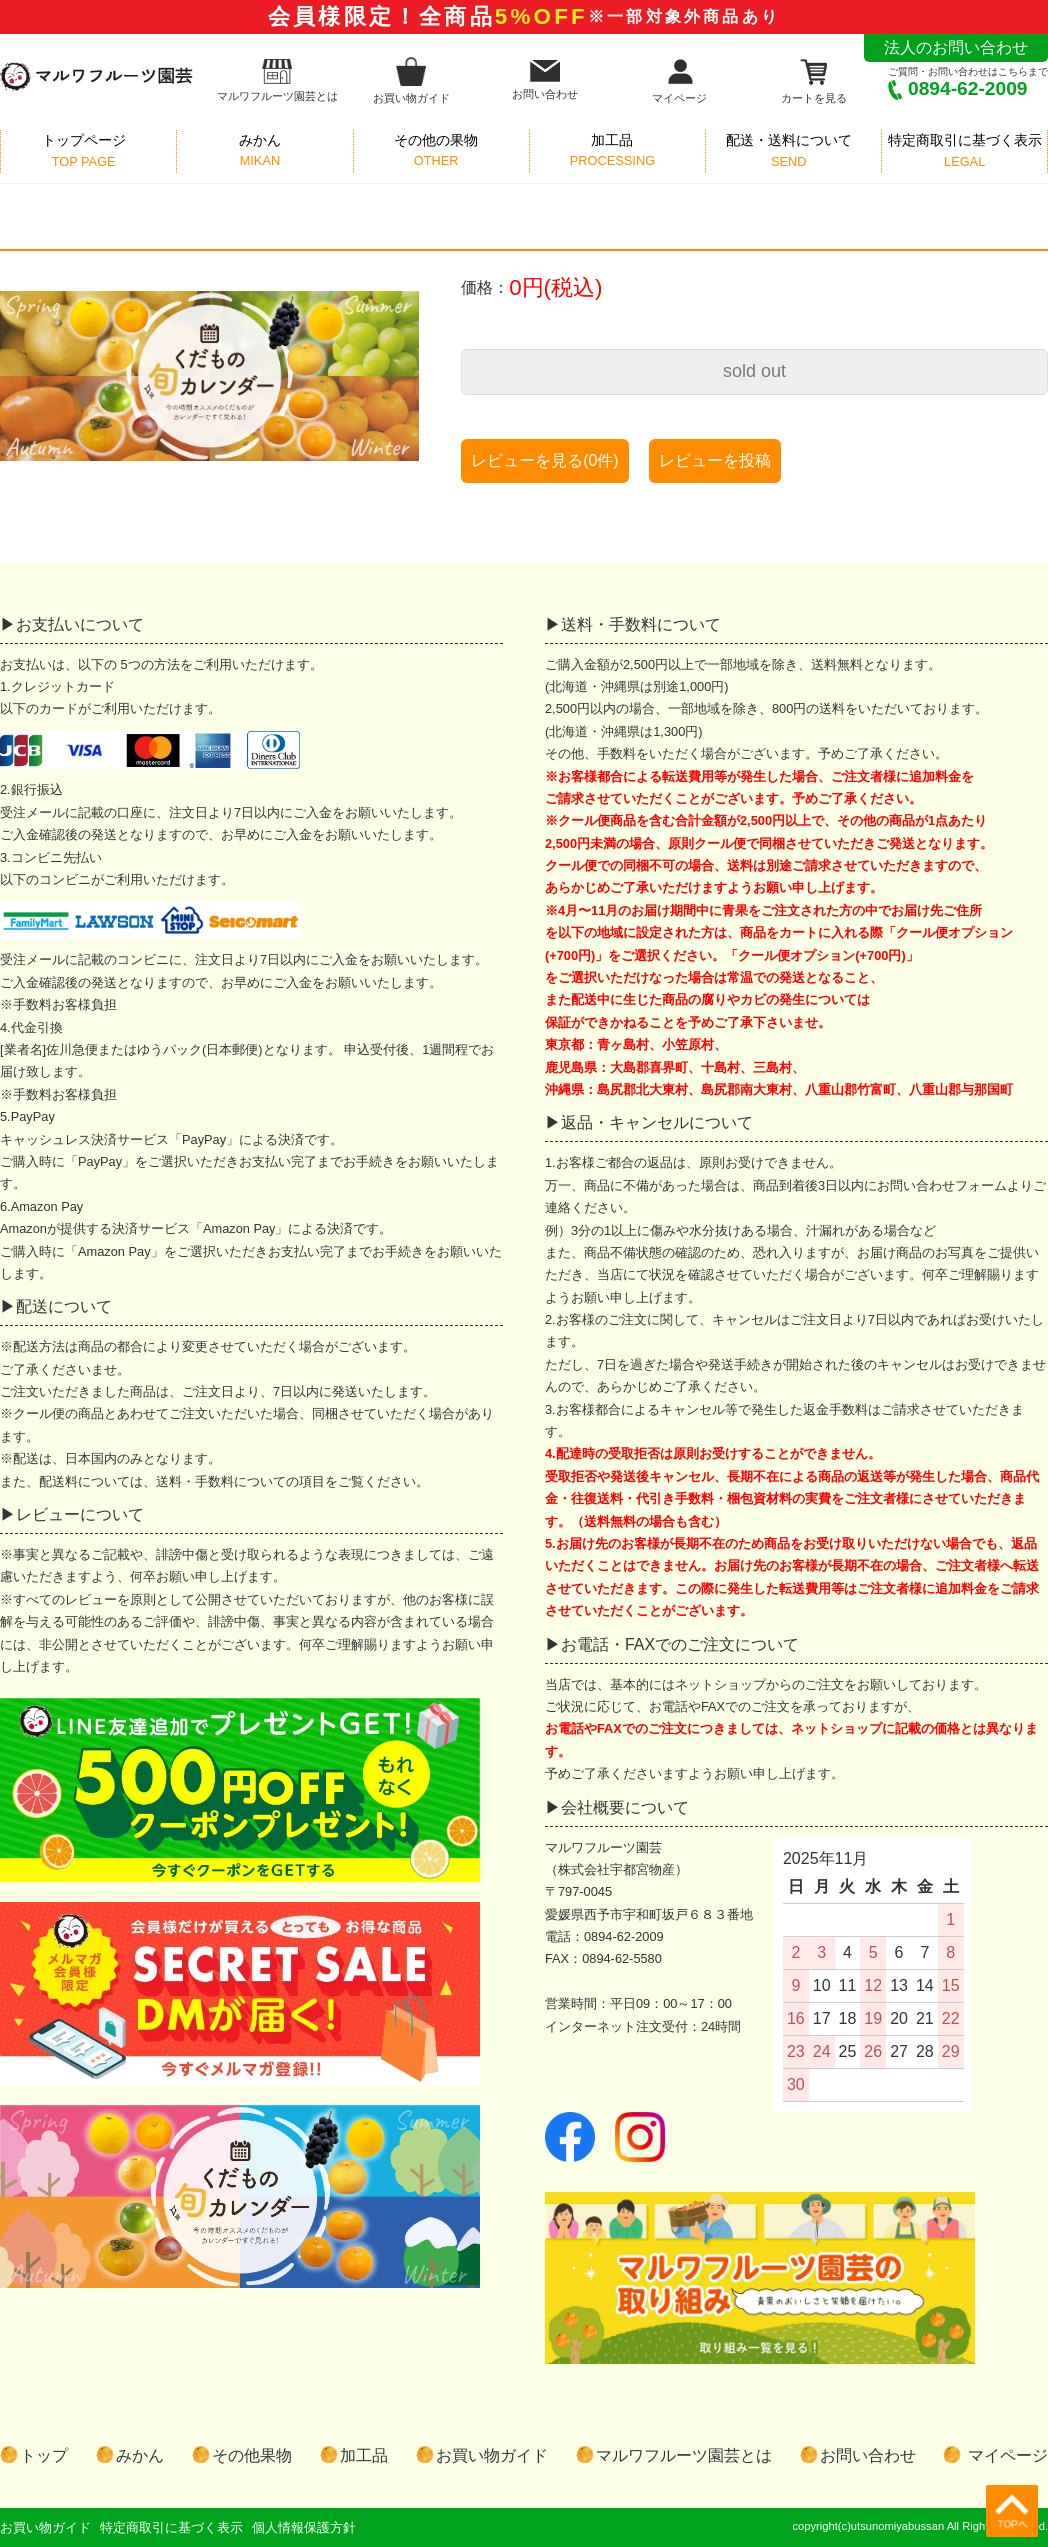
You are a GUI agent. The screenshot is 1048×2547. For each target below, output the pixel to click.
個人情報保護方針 (304, 2527)
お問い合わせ (545, 80)
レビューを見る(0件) (545, 460)
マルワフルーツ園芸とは (277, 80)
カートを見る (814, 80)
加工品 (364, 2455)
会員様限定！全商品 (524, 16)
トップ (44, 2455)
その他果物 (252, 2455)
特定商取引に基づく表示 (171, 2527)
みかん (140, 2455)
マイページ (679, 80)
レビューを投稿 (715, 460)
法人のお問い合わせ (956, 47)
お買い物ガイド (411, 80)
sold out (754, 371)
